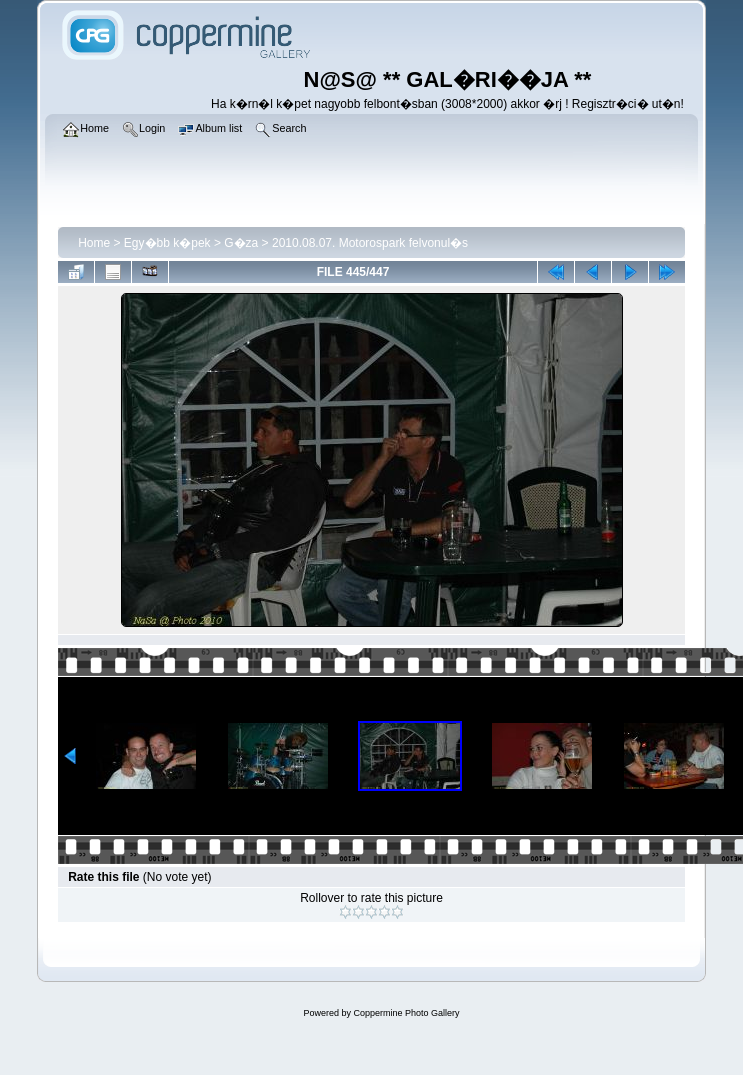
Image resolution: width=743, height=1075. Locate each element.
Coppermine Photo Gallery (406, 1013)
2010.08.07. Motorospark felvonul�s (370, 243)
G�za (241, 243)
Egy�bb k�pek (167, 243)
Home (94, 243)
